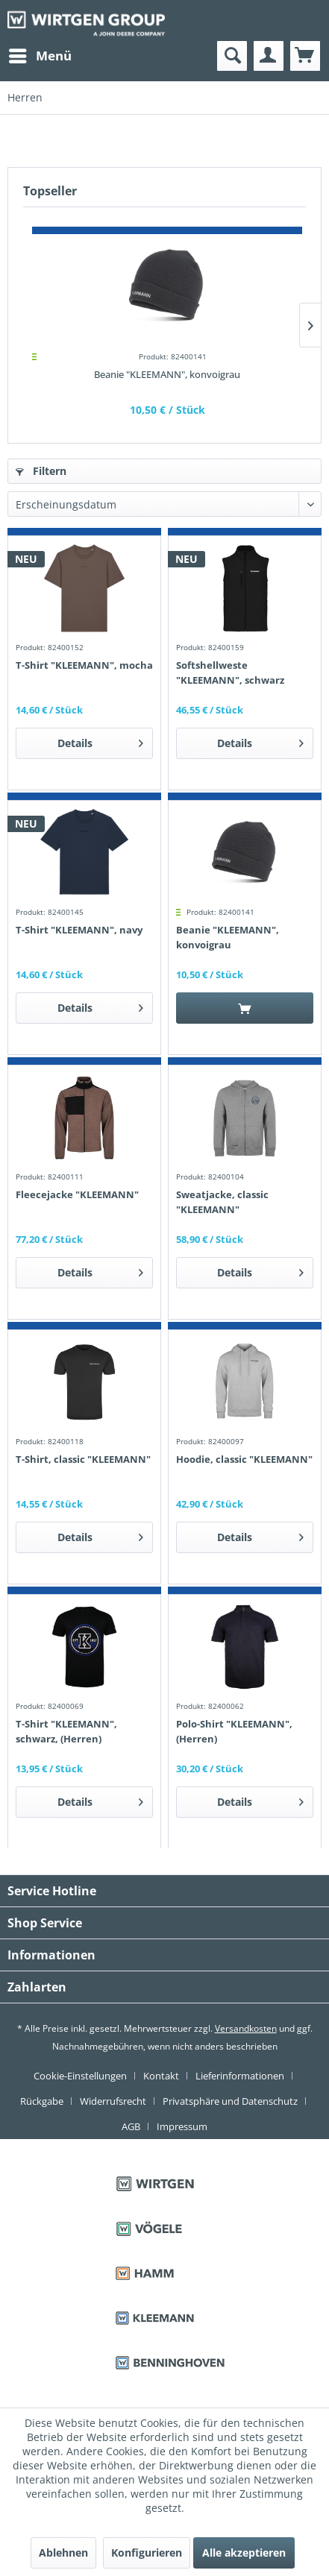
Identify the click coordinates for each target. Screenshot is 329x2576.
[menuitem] (39, 56)
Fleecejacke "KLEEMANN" (77, 1194)
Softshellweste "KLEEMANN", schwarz (230, 672)
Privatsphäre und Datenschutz (230, 2101)
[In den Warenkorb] (244, 1008)
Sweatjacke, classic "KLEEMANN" (222, 1202)
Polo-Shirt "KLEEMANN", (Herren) (234, 1731)
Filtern (41, 471)
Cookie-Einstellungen (80, 2075)
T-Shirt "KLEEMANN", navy (79, 929)
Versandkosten (246, 2028)
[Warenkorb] (305, 56)
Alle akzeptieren (244, 2552)
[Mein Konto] (268, 56)
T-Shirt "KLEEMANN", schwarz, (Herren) (66, 1731)
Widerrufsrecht (113, 2101)
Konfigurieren (146, 2552)
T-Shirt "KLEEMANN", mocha (84, 665)
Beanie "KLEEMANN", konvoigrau (167, 374)
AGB (131, 2126)
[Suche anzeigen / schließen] (232, 56)
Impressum (182, 2126)
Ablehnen (63, 2552)
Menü (40, 54)
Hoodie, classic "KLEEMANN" (244, 1459)
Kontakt (161, 2075)
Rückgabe (41, 2101)
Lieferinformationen (239, 2075)
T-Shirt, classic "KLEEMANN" (83, 1459)
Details (100, 740)
